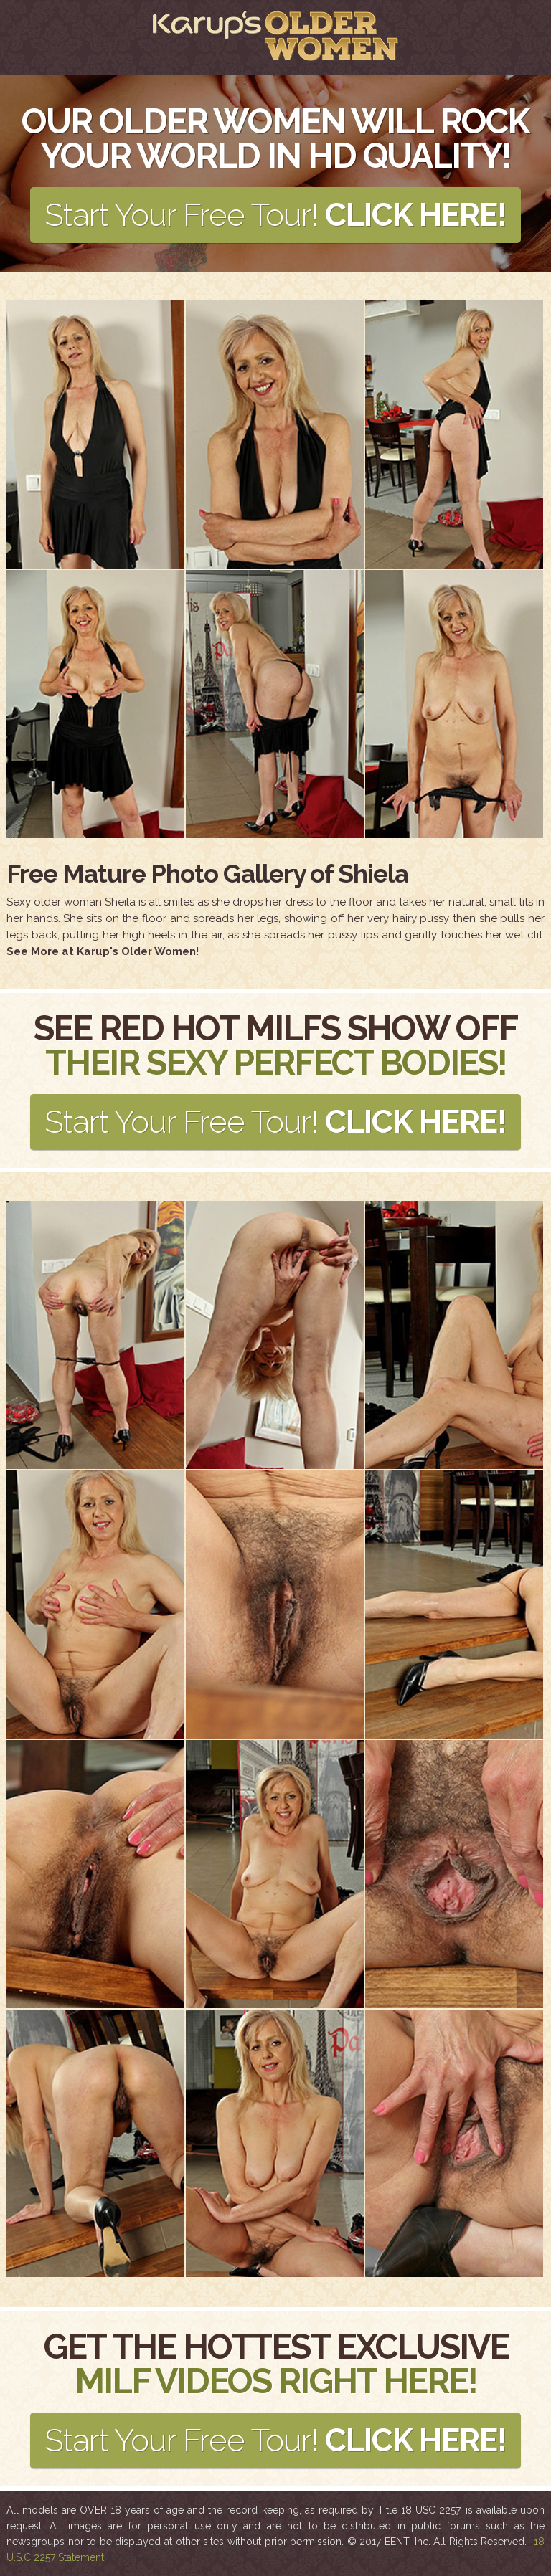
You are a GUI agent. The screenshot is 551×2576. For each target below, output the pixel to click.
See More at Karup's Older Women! (102, 951)
